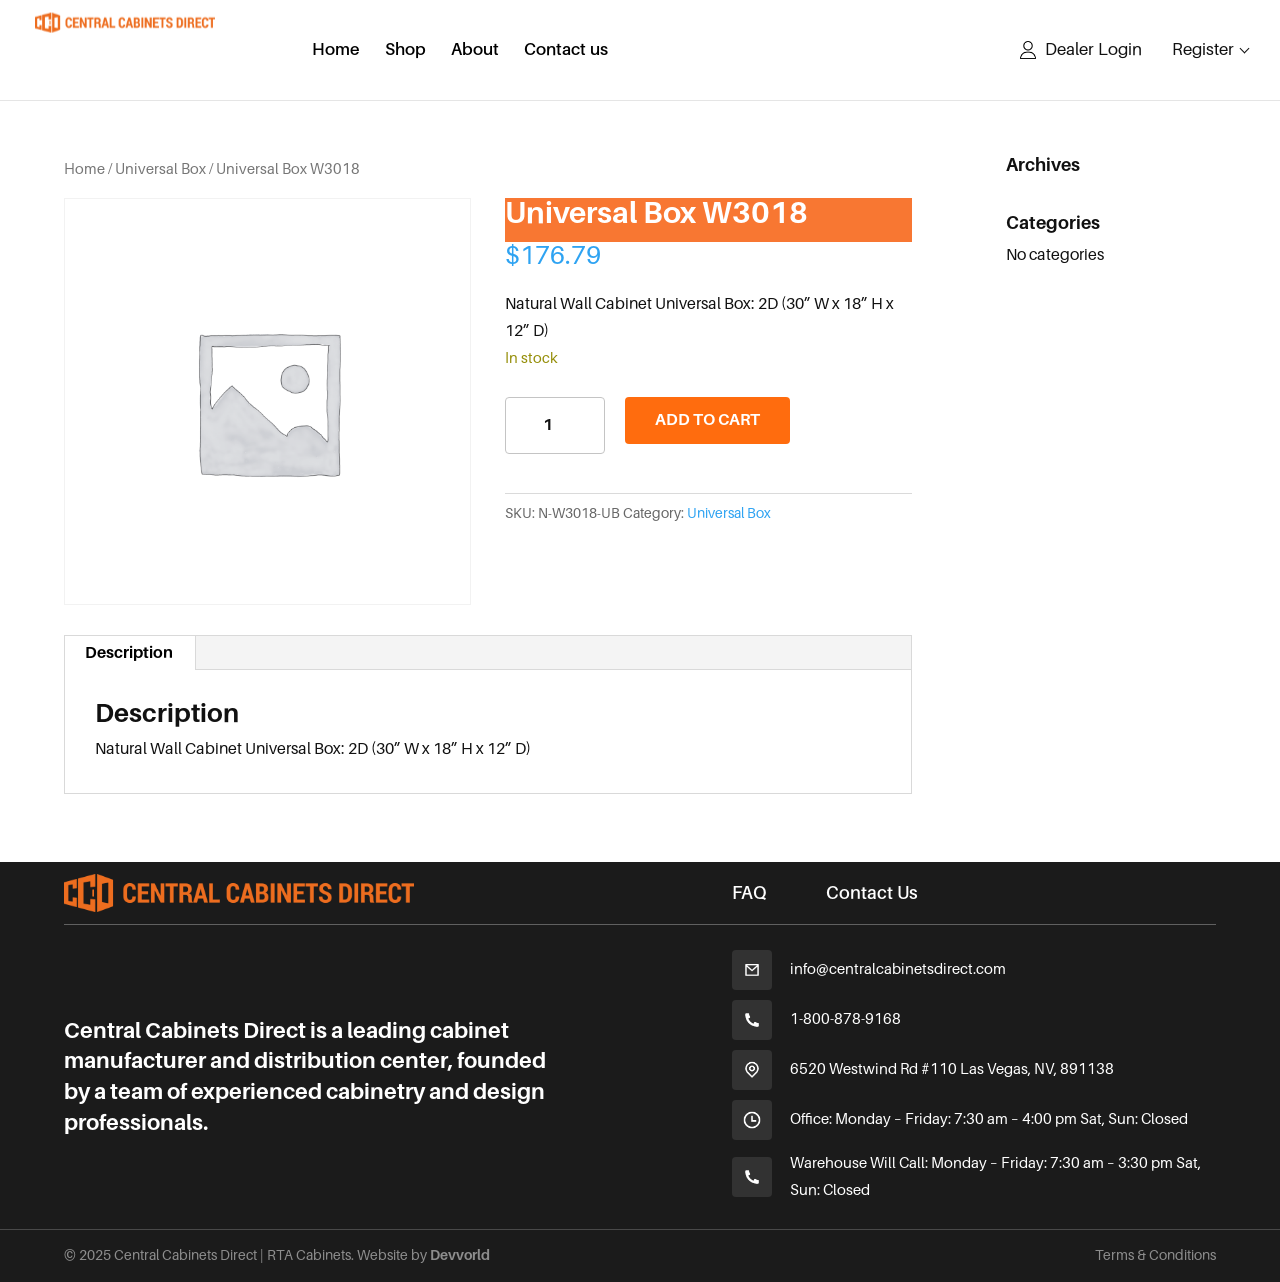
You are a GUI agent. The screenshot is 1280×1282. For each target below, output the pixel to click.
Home (336, 51)
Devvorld (460, 1255)
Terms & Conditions (1155, 1255)
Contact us (566, 51)
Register (1203, 49)
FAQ (749, 893)
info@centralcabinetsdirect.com (898, 969)
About (475, 51)
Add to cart (707, 420)
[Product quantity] (555, 425)
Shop (405, 51)
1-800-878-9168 (845, 1019)
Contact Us (872, 893)
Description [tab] (129, 653)
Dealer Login (1093, 49)
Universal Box (160, 169)
